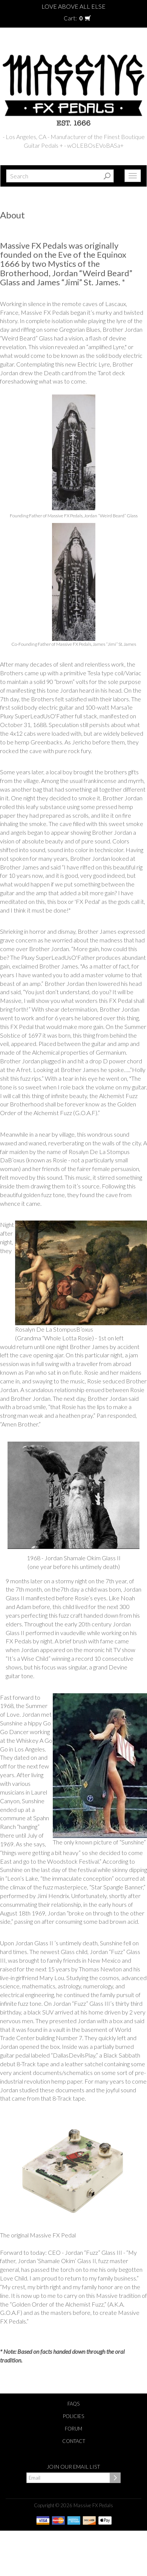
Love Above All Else (73, 6)
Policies (73, 2416)
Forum (73, 2429)
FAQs (73, 2404)
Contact (73, 2441)
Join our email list (73, 2466)
